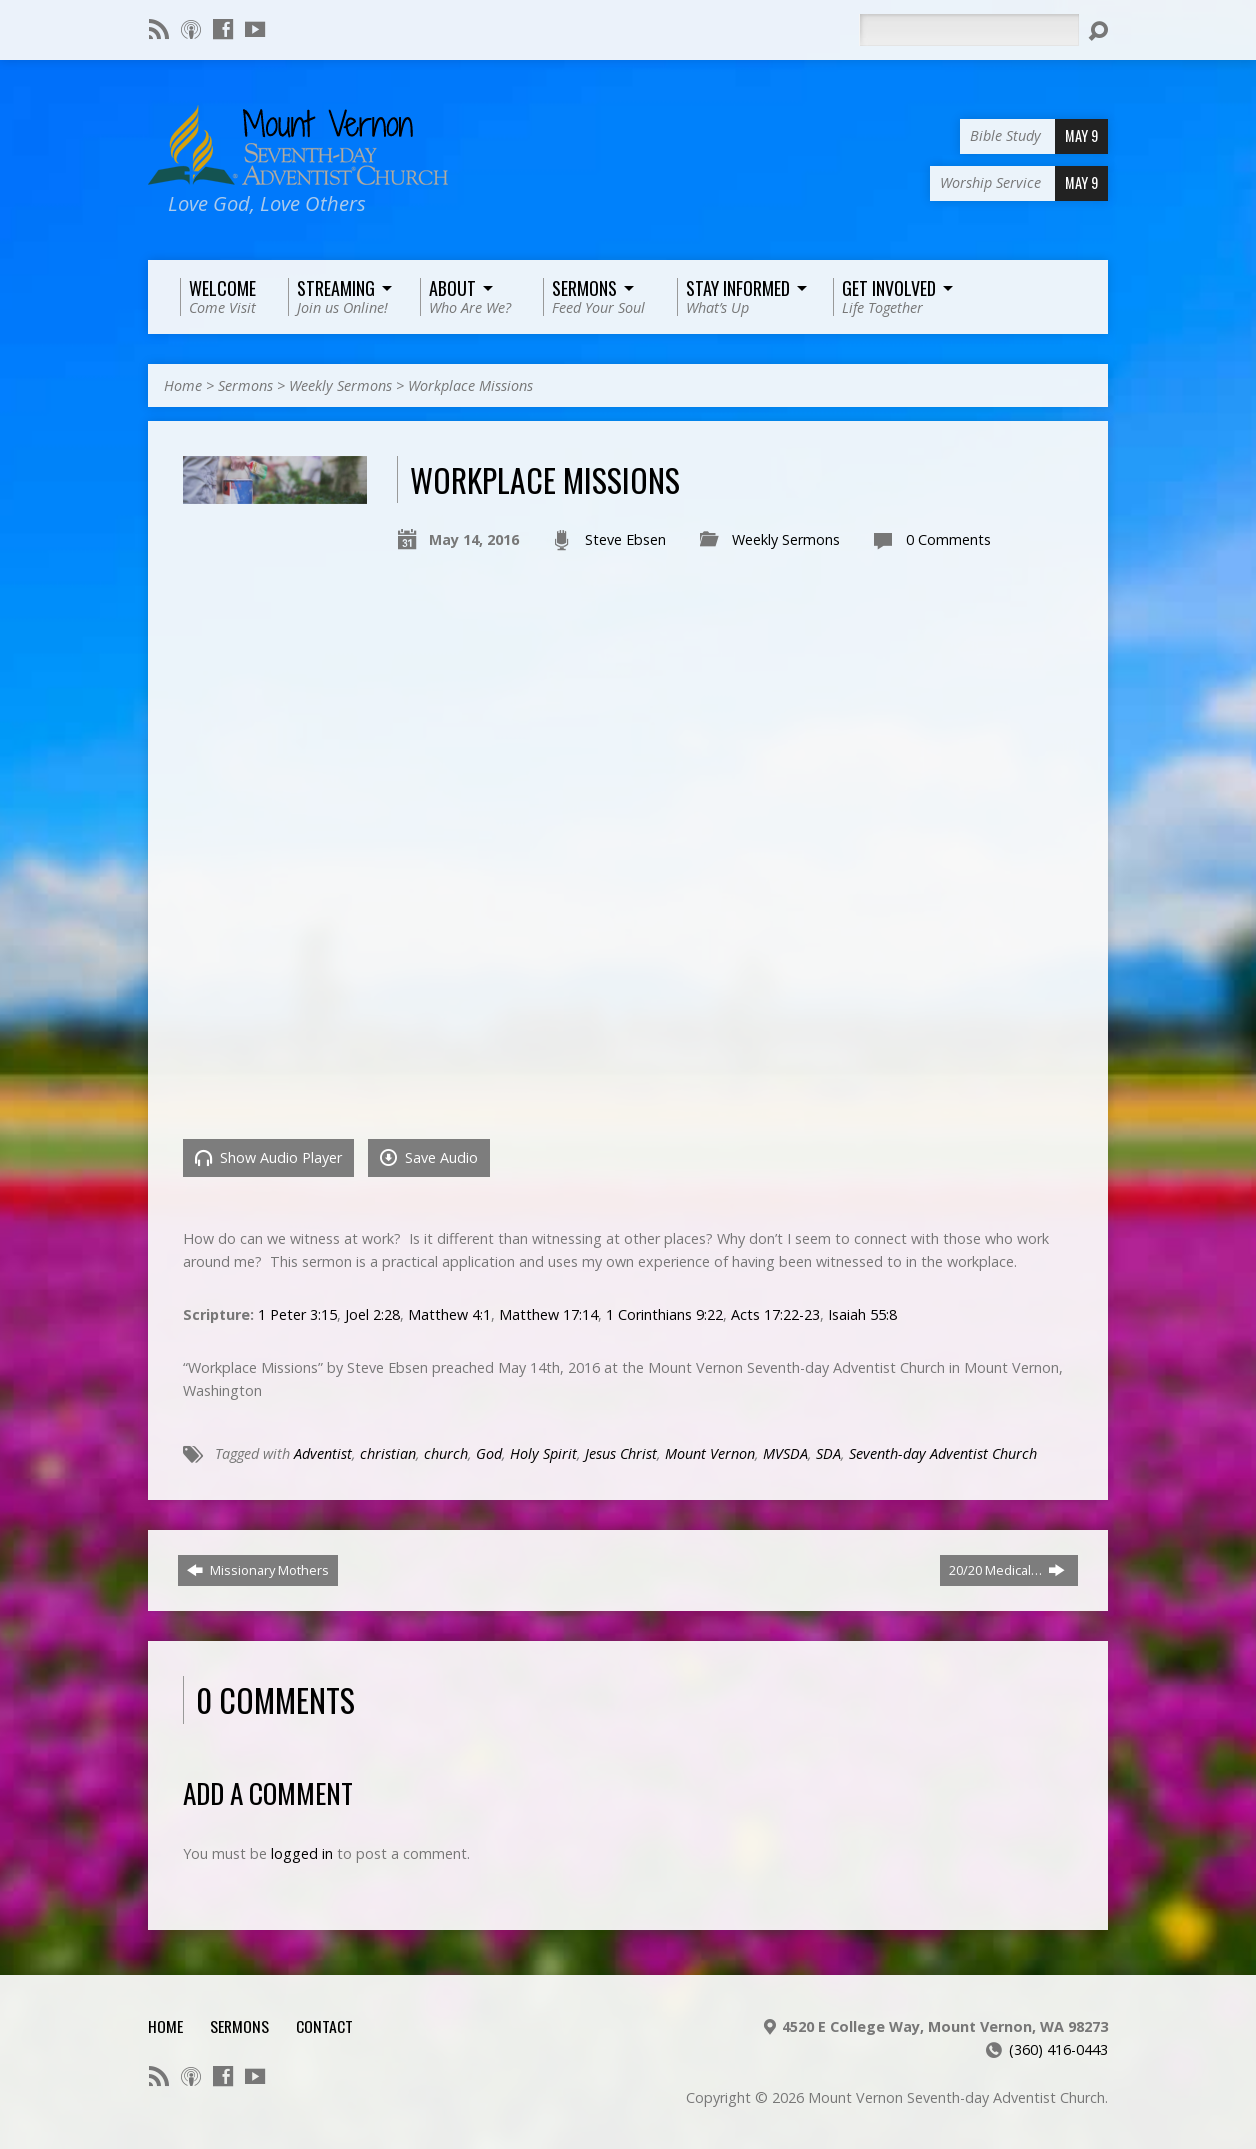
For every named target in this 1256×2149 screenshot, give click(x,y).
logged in (302, 1853)
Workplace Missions (470, 385)
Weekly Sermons (340, 385)
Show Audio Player (268, 1157)
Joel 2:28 (372, 1314)
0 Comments (948, 539)
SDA (828, 1453)
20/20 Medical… (1007, 1570)
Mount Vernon (710, 1453)
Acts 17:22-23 (775, 1314)
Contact (324, 2026)
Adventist (323, 1453)
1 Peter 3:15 (297, 1314)
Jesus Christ (621, 1453)
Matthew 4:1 (449, 1314)
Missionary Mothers (258, 1570)
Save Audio (429, 1157)
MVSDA (785, 1453)
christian (388, 1453)
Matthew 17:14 (548, 1314)
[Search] (969, 30)
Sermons (245, 385)
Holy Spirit (543, 1453)
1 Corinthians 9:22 (664, 1314)
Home (183, 385)
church (446, 1453)
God (489, 1453)
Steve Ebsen (625, 539)
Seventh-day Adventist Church (943, 1453)
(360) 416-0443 (1058, 2049)
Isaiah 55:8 (862, 1314)
